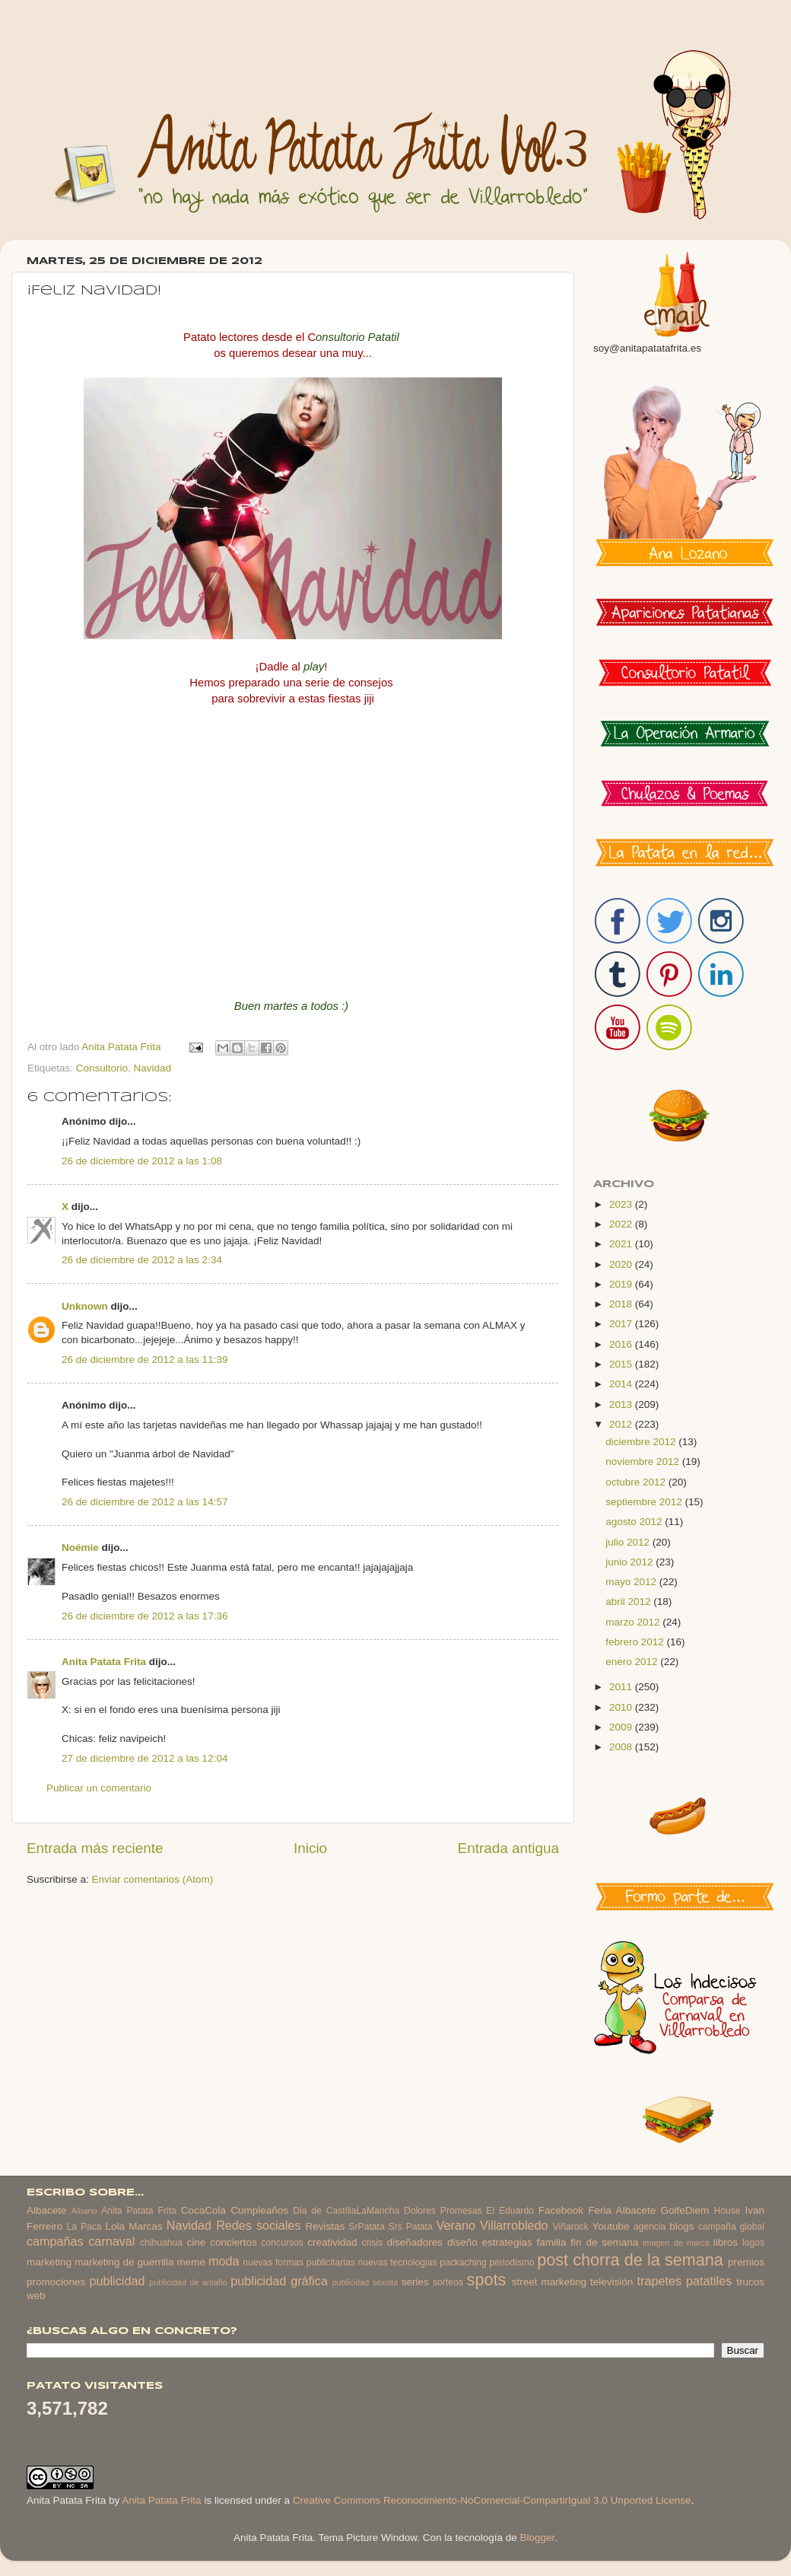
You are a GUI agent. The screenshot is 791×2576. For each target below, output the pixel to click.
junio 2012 (630, 1562)
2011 (622, 1686)
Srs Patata (411, 2226)
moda (224, 2261)
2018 (622, 1304)
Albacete (47, 2210)
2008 (622, 1747)
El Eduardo (510, 2210)
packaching (463, 2262)
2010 (622, 1707)
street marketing (549, 2282)
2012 (622, 1424)
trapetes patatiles (684, 2281)
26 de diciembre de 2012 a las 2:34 (142, 1260)
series (415, 2282)
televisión (611, 2282)
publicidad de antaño (188, 2282)
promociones (56, 2282)
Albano (84, 2210)
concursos (282, 2242)
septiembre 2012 (645, 1502)
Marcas (145, 2226)
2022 (622, 1224)
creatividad (332, 2242)
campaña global (731, 2226)
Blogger (536, 2537)
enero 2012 (632, 1661)
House (726, 2210)
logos (753, 2242)
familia (552, 2242)
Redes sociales (258, 2225)
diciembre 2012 (641, 1441)
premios (746, 2262)
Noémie (80, 1547)
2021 (622, 1244)
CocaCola (203, 2210)
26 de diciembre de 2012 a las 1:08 (142, 1161)
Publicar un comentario (98, 1788)
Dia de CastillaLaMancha (346, 2210)
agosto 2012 (635, 1521)
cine (196, 2242)
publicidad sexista (365, 2282)
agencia (650, 2226)
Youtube (611, 2226)
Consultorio (102, 1068)
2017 (622, 1323)
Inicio (310, 1848)
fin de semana (604, 2242)
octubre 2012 (637, 1482)
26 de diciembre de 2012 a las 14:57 (144, 1502)
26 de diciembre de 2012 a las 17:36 (144, 1616)
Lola (115, 2226)
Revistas (325, 2226)
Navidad (153, 1068)
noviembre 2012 (643, 1461)
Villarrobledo (514, 2225)
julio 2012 (629, 1542)
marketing (49, 2262)
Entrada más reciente (95, 1848)
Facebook (560, 2210)
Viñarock (571, 2226)
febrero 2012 (635, 1642)
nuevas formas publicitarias (299, 2262)
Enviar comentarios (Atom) (153, 1879)
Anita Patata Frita (104, 1661)
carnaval (111, 2241)
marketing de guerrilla (124, 2262)
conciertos (233, 2242)
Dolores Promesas (442, 2210)
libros (725, 2242)
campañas (55, 2241)
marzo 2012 (633, 1622)
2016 (622, 1344)
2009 (622, 1727)
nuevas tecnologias (397, 2262)
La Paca (84, 2226)
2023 (622, 1204)
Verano (456, 2225)
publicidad (117, 2281)
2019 (622, 1284)
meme (191, 2262)
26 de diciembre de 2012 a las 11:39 (144, 1359)
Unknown (85, 1306)
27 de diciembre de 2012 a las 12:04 (144, 1758)
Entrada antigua (508, 1848)
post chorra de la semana (630, 2259)
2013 (622, 1404)
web (36, 2295)
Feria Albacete (622, 2210)
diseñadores (415, 2242)
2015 (622, 1364)
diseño (462, 2242)
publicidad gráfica (278, 2281)
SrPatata (366, 2226)
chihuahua (161, 2242)
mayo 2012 (632, 1581)
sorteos (448, 2282)
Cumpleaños (259, 2210)
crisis (372, 2242)
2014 (622, 1384)
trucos (750, 2282)
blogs (681, 2226)
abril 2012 (629, 1601)
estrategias (507, 2242)
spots (487, 2279)
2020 (622, 1264)
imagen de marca (676, 2242)
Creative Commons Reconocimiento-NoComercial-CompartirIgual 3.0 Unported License (492, 2500)
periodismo (511, 2262)
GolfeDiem (684, 2210)
